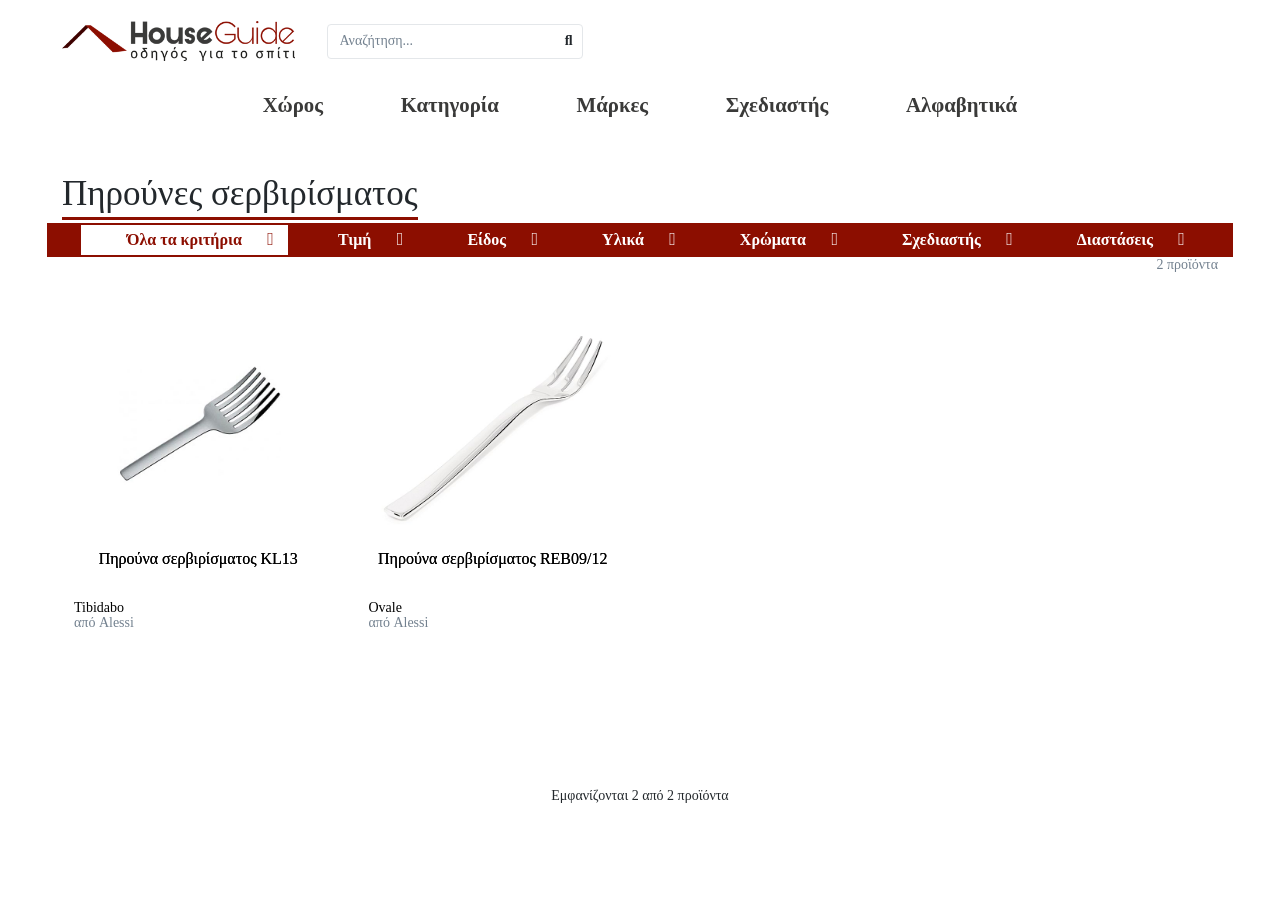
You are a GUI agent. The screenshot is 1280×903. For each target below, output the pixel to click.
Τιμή (355, 239)
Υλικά (623, 239)
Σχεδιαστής (777, 104)
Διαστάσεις (1115, 239)
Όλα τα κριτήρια (184, 239)
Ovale (385, 607)
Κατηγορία (450, 104)
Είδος (486, 239)
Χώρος (293, 104)
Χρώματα (773, 239)
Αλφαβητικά (961, 104)
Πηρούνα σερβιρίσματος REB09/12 (492, 558)
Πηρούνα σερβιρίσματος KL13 (198, 558)
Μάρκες (613, 104)
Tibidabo (99, 607)
